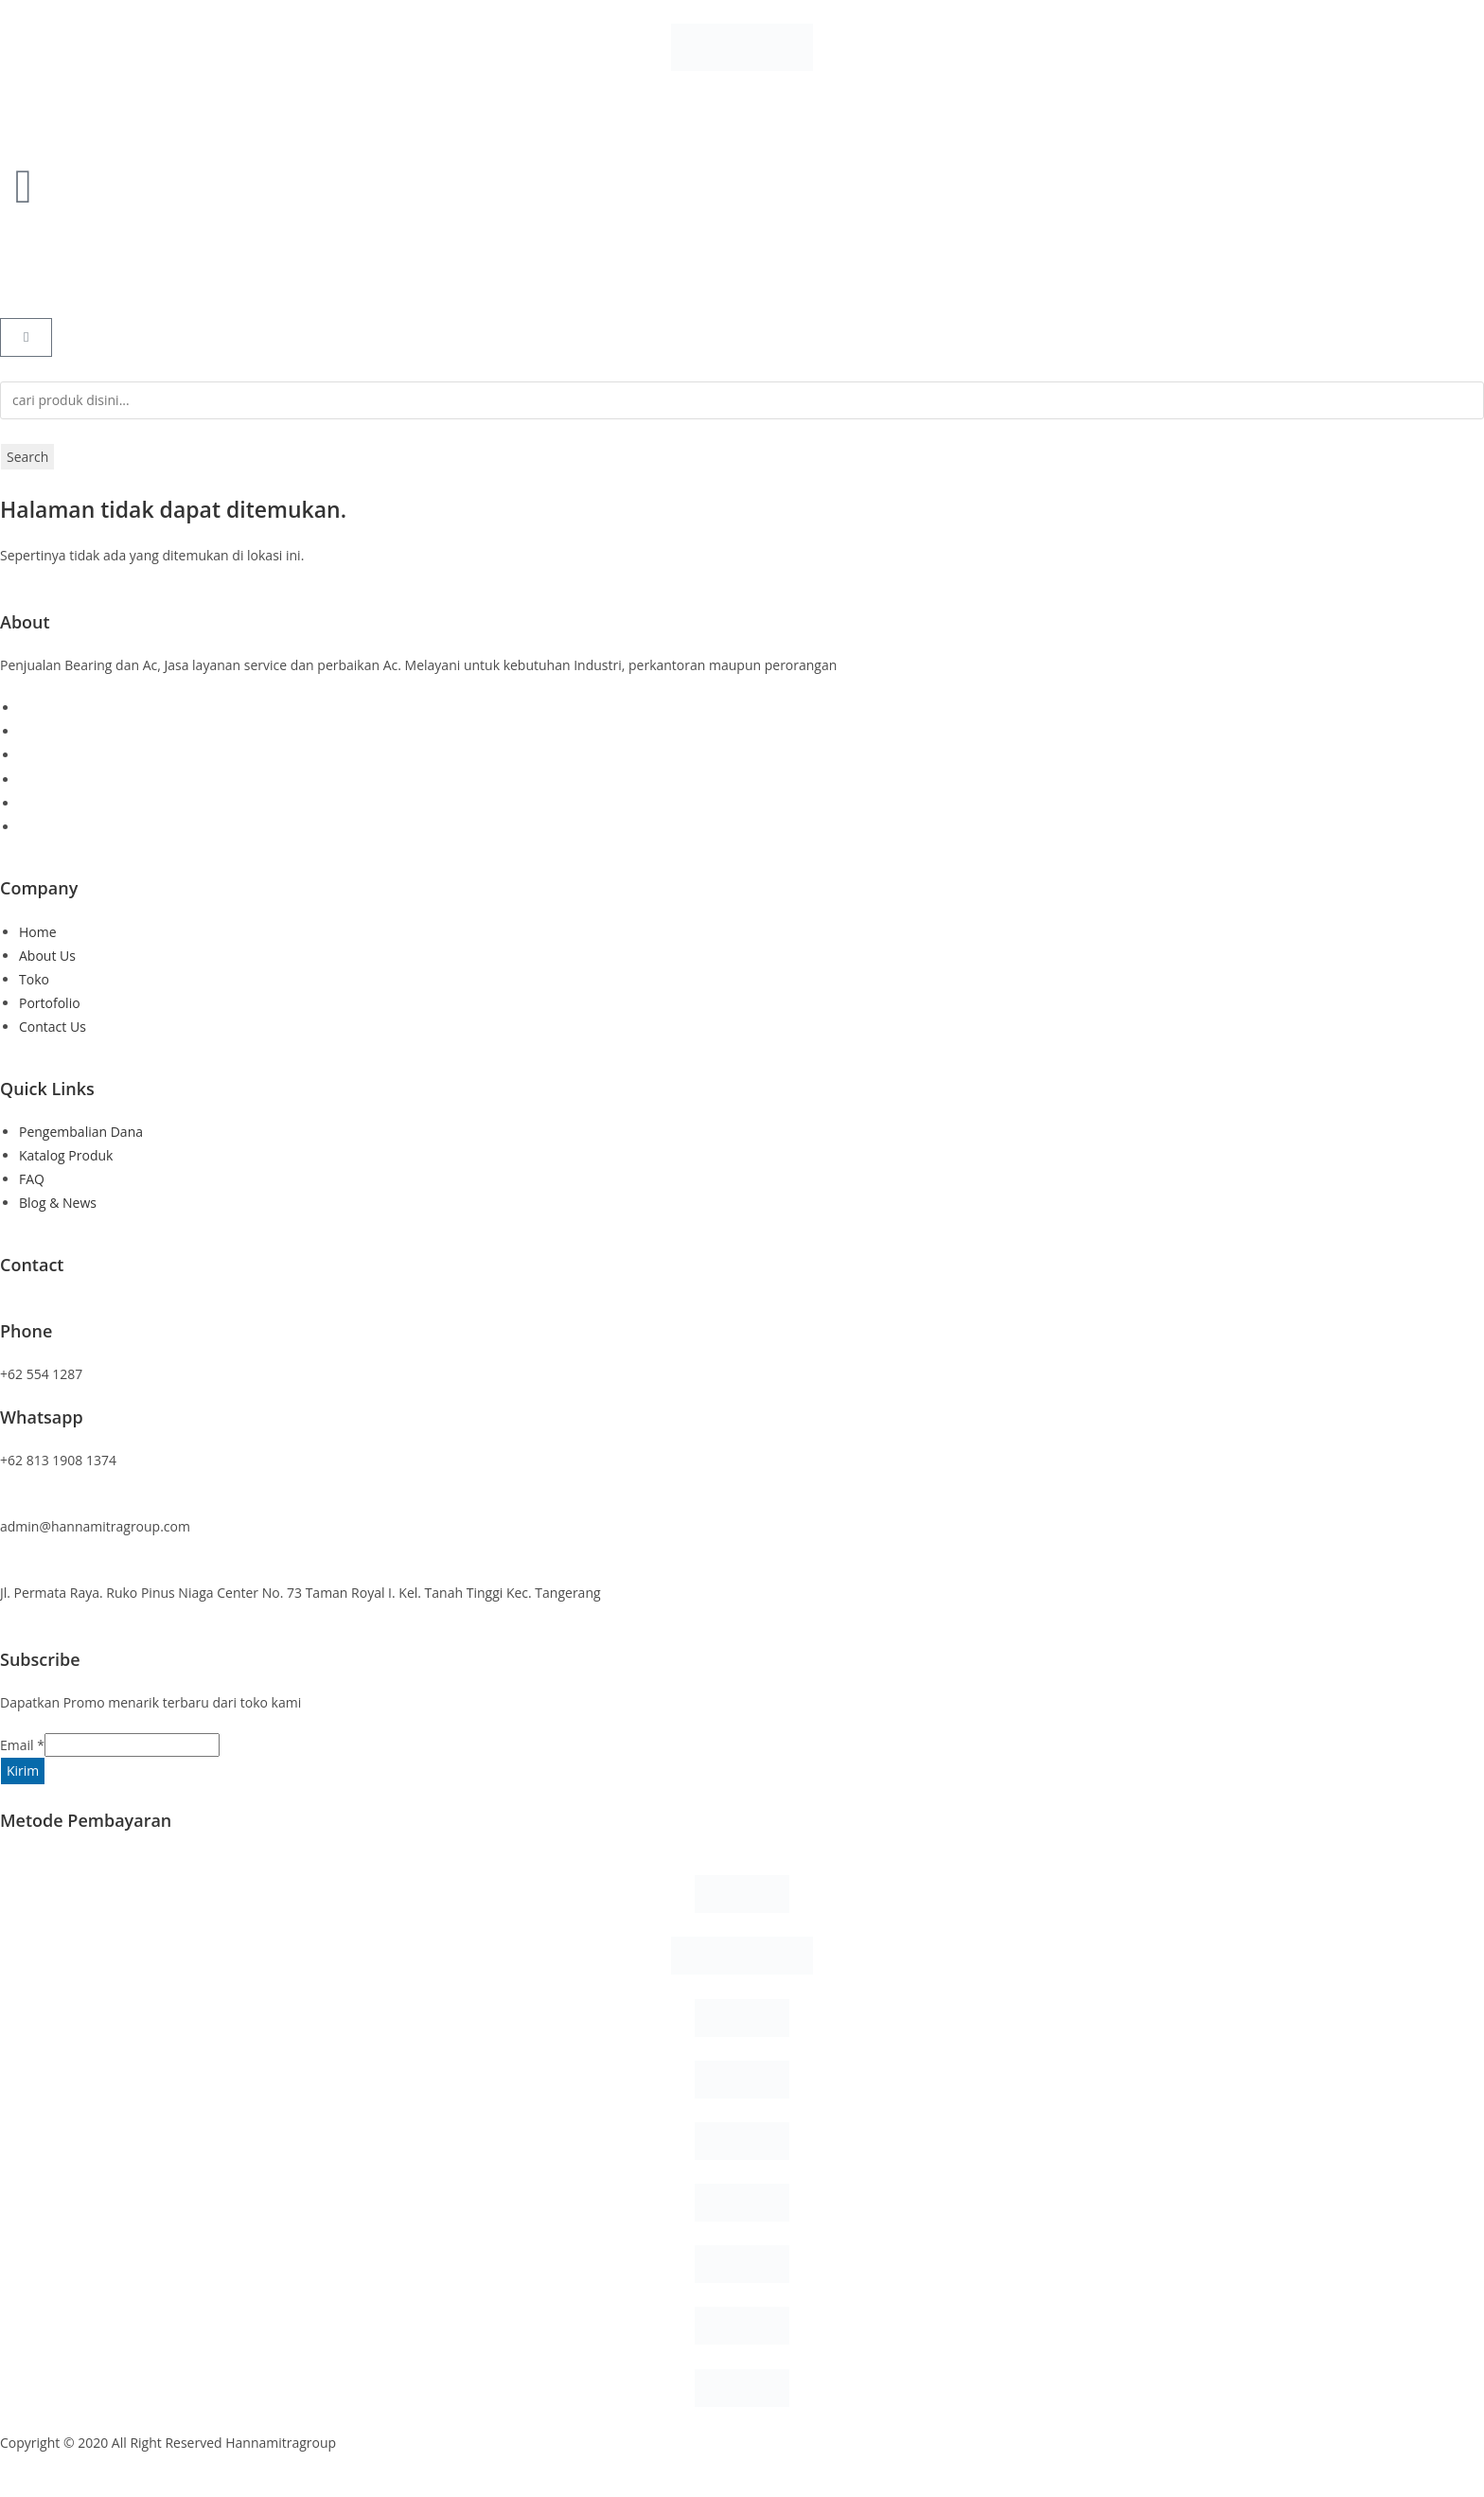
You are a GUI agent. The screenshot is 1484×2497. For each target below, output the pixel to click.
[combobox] (742, 400)
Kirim (23, 1771)
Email (22, 1745)
